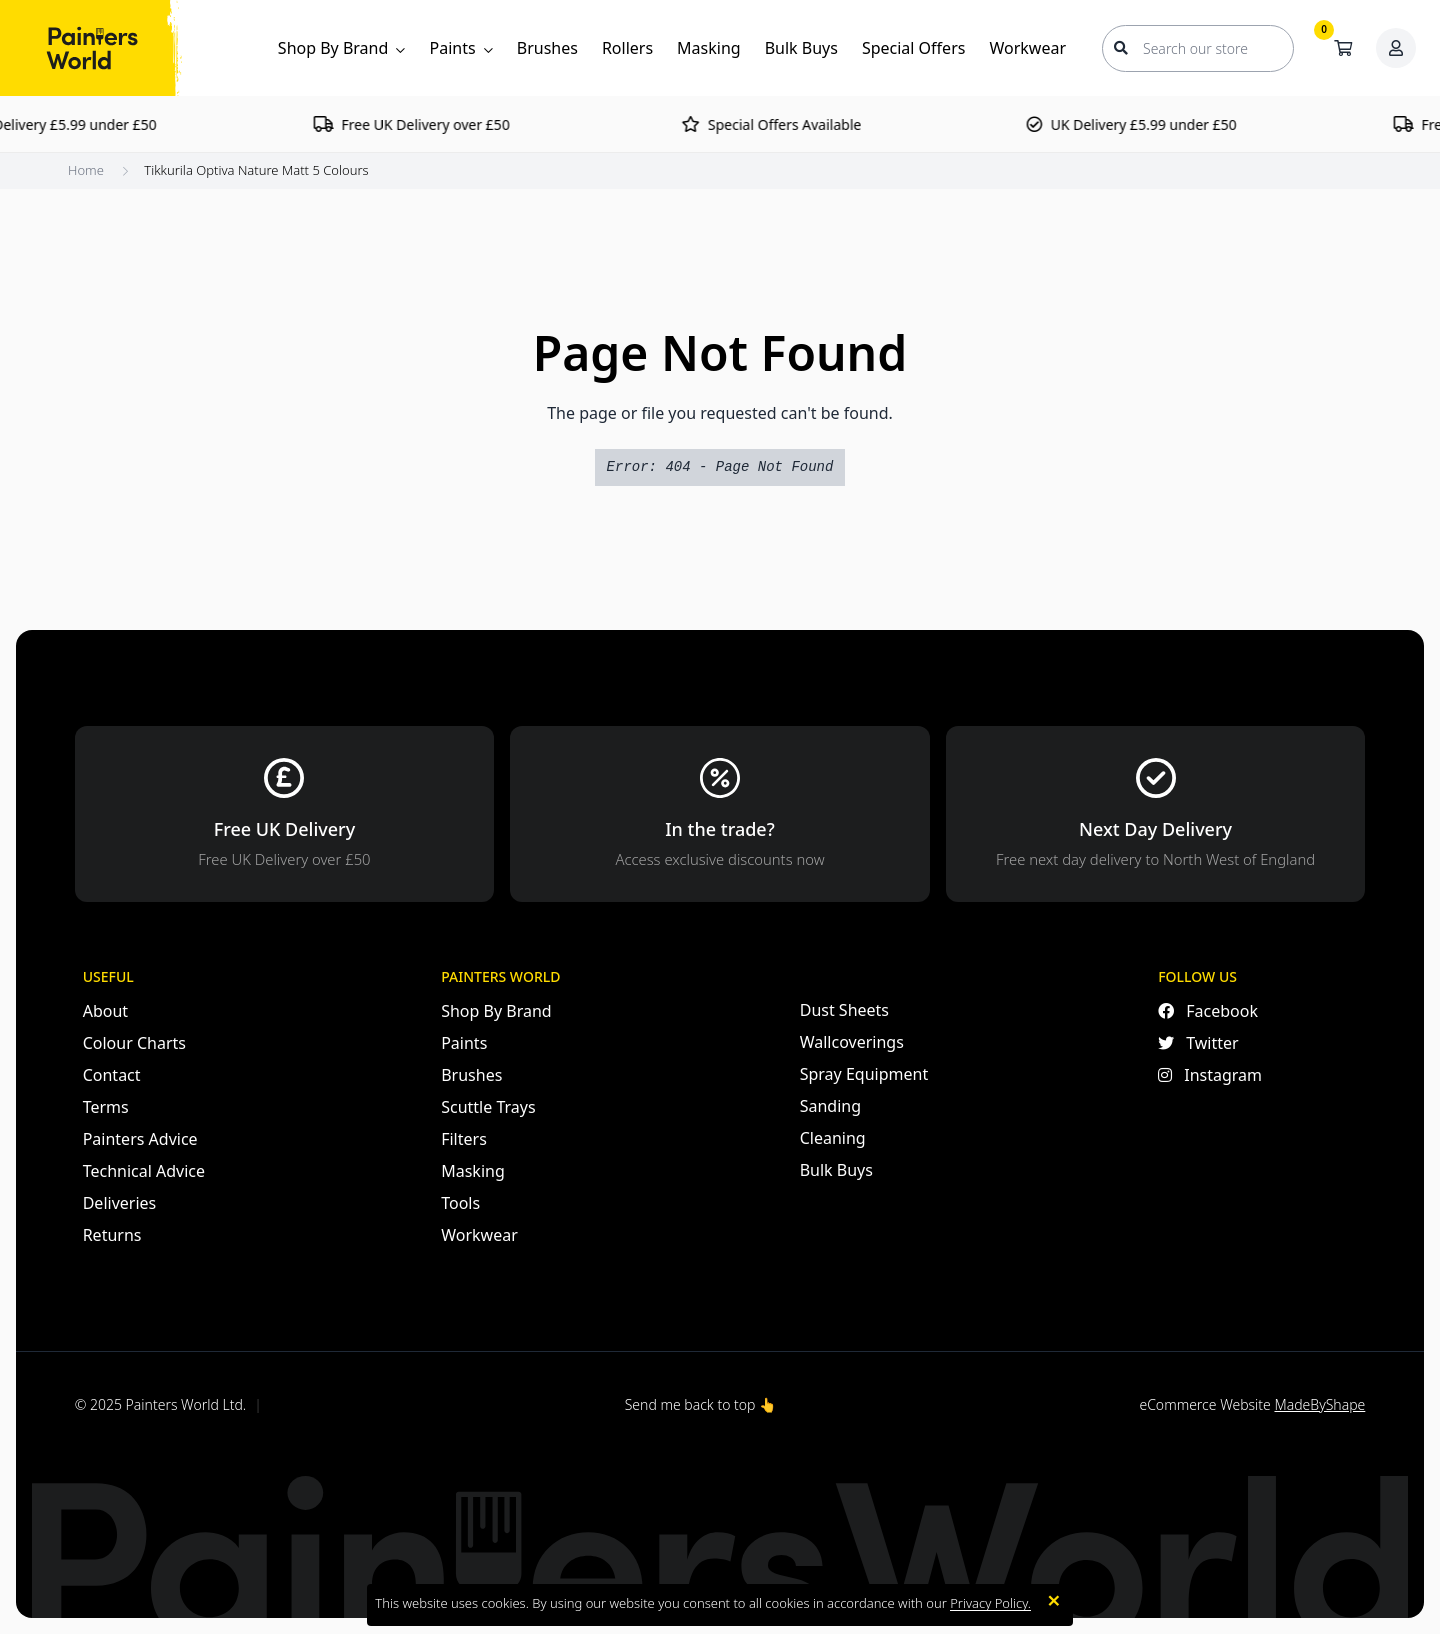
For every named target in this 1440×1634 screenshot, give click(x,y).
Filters (464, 1139)
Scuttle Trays (488, 1107)
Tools (460, 1203)
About (105, 1011)
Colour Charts (134, 1043)
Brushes (547, 48)
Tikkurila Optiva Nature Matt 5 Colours (256, 170)
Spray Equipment (864, 1074)
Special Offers (914, 48)
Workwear (1027, 48)
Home (86, 170)
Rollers (627, 48)
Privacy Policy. (990, 1603)
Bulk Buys (801, 48)
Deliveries (120, 1203)
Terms (106, 1107)
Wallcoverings (852, 1042)
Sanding (830, 1106)
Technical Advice (144, 1171)
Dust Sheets (844, 1010)
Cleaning (833, 1138)
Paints (460, 48)
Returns (112, 1235)
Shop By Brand (342, 48)
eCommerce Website (1252, 1404)
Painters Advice (140, 1139)
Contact (112, 1075)
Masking (709, 48)
